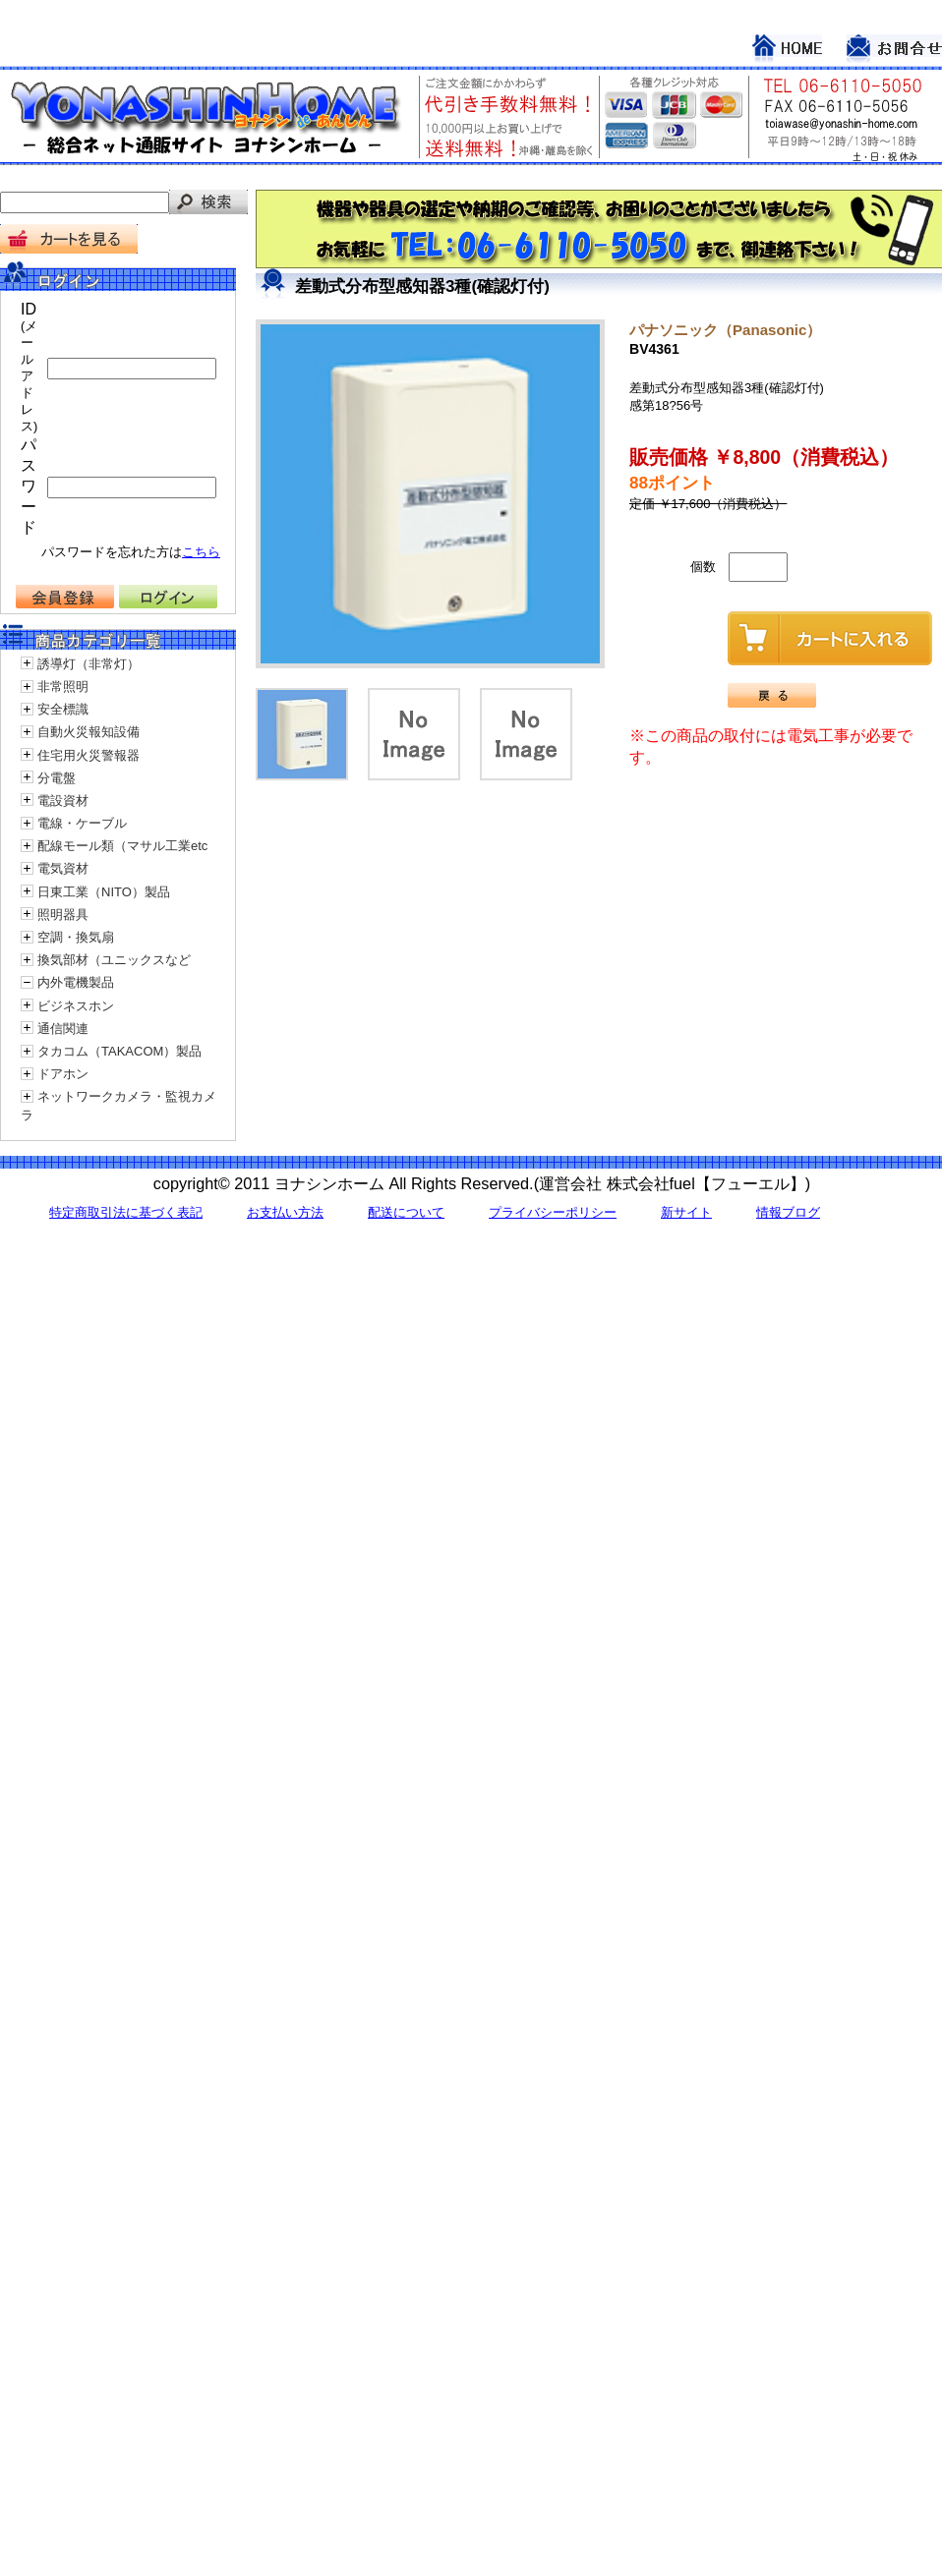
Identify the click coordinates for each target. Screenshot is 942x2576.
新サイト (686, 1212)
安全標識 (62, 709)
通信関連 (62, 1028)
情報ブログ (788, 1212)
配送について (406, 1212)
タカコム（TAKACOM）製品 (119, 1051)
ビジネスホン (75, 1006)
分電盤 (56, 778)
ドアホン (62, 1073)
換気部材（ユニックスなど (114, 959)
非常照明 (62, 686)
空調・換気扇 (75, 937)
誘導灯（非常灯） (88, 664)
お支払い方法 (285, 1212)
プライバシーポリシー (553, 1212)
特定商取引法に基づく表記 (126, 1212)
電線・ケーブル (82, 823)
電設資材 (62, 800)
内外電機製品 (75, 982)
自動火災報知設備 (88, 731)
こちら (201, 551)
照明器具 (62, 914)
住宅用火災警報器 (88, 755)
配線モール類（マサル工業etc (122, 845)
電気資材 (62, 868)
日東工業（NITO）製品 (103, 892)
